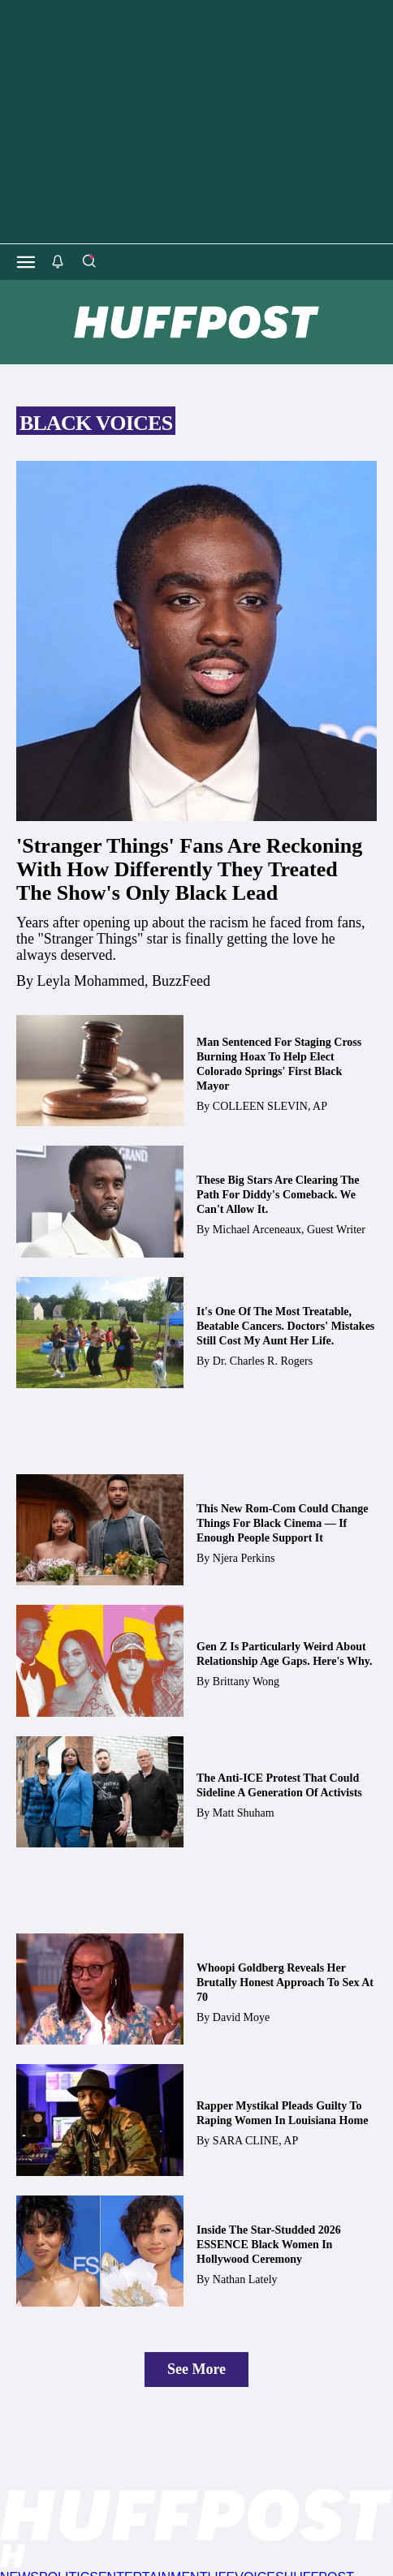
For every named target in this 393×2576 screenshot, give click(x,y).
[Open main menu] (26, 262)
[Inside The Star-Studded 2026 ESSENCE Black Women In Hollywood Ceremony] (100, 2251)
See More (196, 2369)
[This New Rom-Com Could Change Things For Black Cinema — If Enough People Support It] (100, 1529)
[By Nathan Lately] (245, 2279)
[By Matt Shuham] (243, 1813)
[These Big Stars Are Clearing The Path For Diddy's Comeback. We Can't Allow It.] (100, 1201)
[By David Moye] (241, 2017)
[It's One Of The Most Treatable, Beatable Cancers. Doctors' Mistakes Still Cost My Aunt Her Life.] (100, 1332)
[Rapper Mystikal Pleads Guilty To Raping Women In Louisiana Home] (100, 2119)
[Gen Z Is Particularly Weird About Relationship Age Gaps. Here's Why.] (100, 1660)
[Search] (88, 262)
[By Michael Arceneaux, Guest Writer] (289, 1229)
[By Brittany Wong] (246, 1681)
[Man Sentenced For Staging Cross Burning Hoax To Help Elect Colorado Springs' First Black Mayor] (100, 1070)
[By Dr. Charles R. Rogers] (263, 1361)
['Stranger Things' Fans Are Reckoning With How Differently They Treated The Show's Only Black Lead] (196, 641)
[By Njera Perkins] (244, 1558)
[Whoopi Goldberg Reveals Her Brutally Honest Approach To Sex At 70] (100, 1989)
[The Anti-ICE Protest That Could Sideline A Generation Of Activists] (100, 1791)
